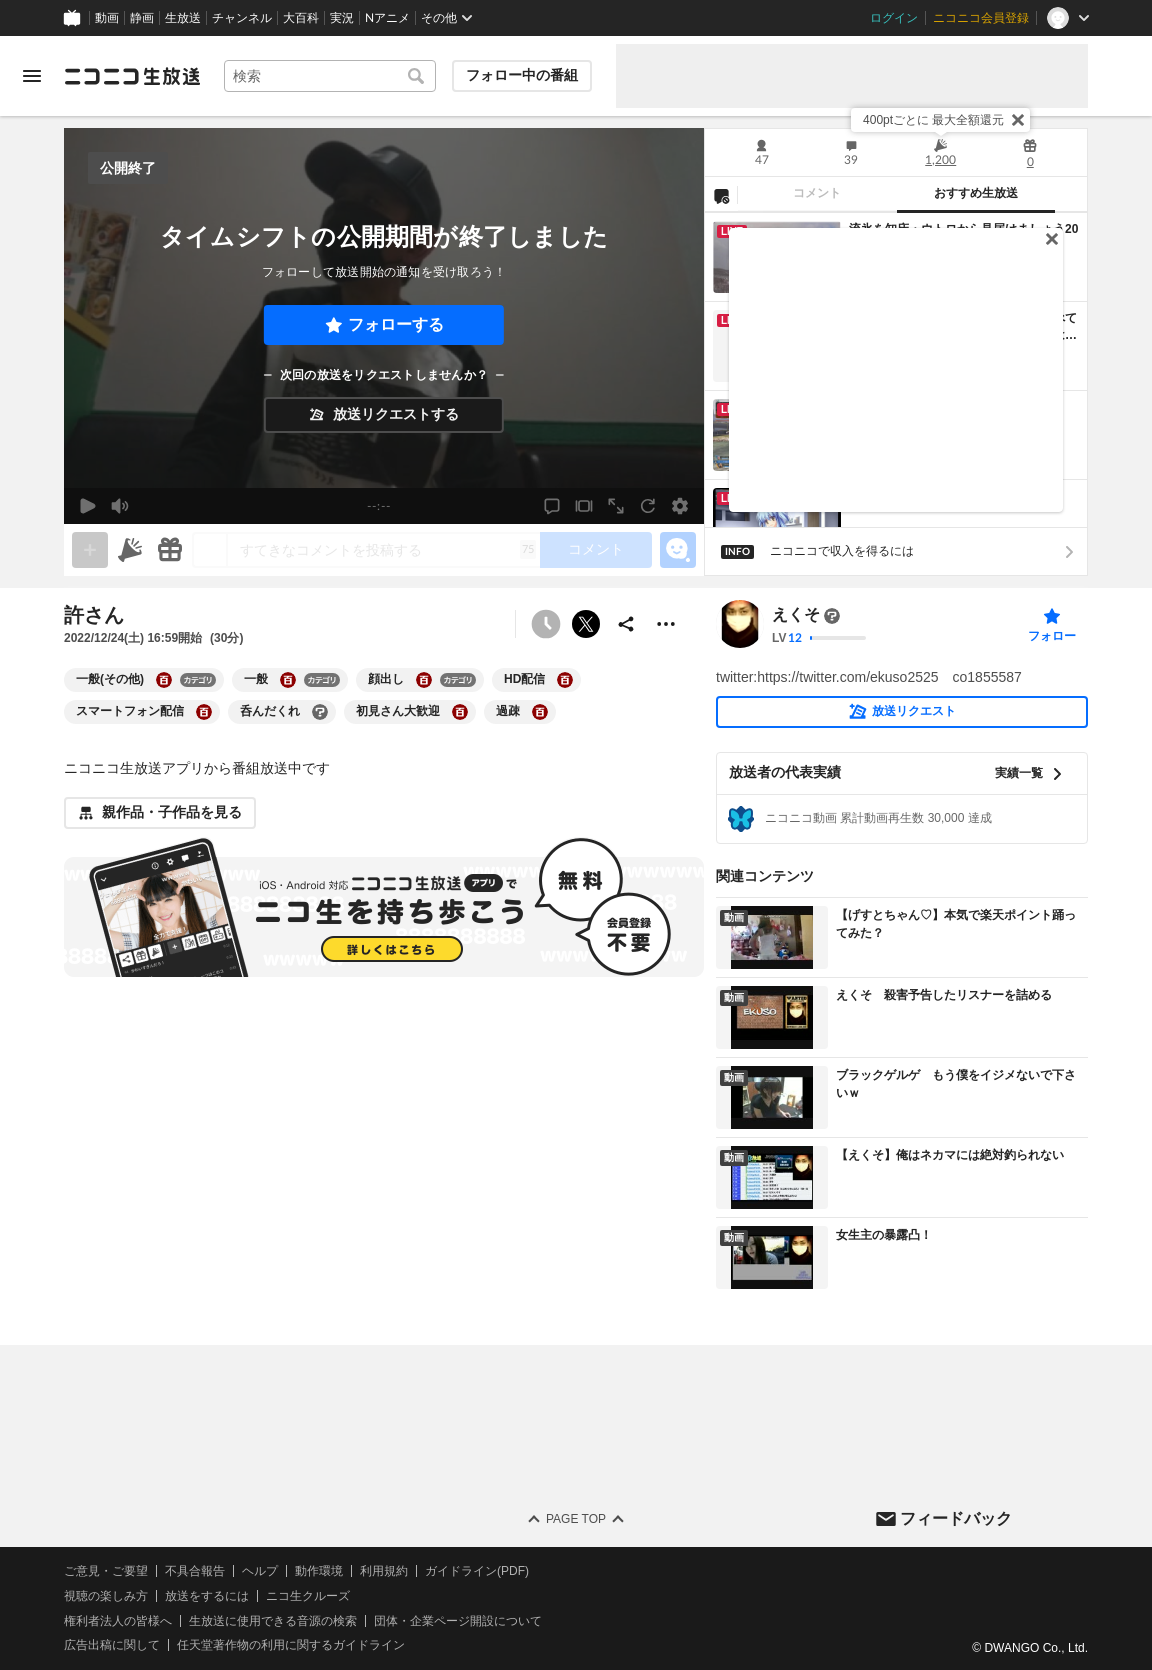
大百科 (301, 18)
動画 (107, 18)
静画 (142, 18)
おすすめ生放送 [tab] (976, 193)
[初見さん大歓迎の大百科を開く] (460, 712)
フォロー (1052, 636)
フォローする (396, 324)
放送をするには (207, 1596)
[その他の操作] (666, 624)
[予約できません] (546, 624)
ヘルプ (260, 1571)
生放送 (183, 18)
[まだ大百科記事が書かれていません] (832, 616)
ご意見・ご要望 (106, 1571)
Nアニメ (387, 18)
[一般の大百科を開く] (288, 680)
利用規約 (384, 1571)
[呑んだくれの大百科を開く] (320, 712)
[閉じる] (1018, 120)
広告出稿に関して (112, 1645)
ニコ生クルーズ (308, 1596)
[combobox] (330, 76)
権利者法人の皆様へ (118, 1621)
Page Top (576, 1519)
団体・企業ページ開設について (458, 1621)
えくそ (796, 615)
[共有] (626, 624)
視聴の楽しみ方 (106, 1596)
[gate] (90, 550)
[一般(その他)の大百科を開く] (164, 680)
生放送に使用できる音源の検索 (273, 1621)
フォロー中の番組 (522, 75)
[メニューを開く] (32, 76)
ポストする (586, 624)
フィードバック (956, 1518)
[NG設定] (721, 195)
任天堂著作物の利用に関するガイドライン (291, 1645)
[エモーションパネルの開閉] (678, 550)
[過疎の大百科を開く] (540, 712)
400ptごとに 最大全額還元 (933, 120)
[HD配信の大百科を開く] (565, 680)
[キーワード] (330, 76)
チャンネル (242, 18)
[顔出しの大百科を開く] (424, 680)
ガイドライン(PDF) (477, 1571)
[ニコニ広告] (130, 550)
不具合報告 (195, 1571)
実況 (342, 18)
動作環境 (319, 1571)
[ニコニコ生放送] (132, 76)
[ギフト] (170, 550)
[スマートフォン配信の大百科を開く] (204, 712)
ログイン (894, 18)
